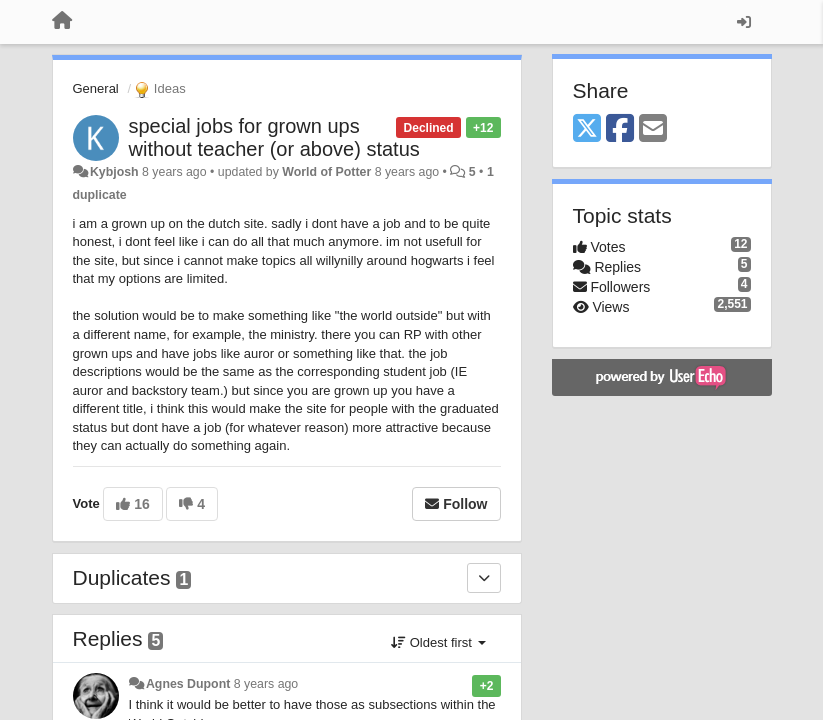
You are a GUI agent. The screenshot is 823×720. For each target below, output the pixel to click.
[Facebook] (620, 129)
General (96, 88)
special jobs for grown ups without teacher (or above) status (274, 137)
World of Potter (326, 172)
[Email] (653, 129)
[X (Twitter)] (587, 129)
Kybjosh (114, 172)
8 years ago (266, 684)
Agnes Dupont (188, 684)
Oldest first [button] (438, 642)
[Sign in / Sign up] (744, 22)
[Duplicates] (484, 578)
